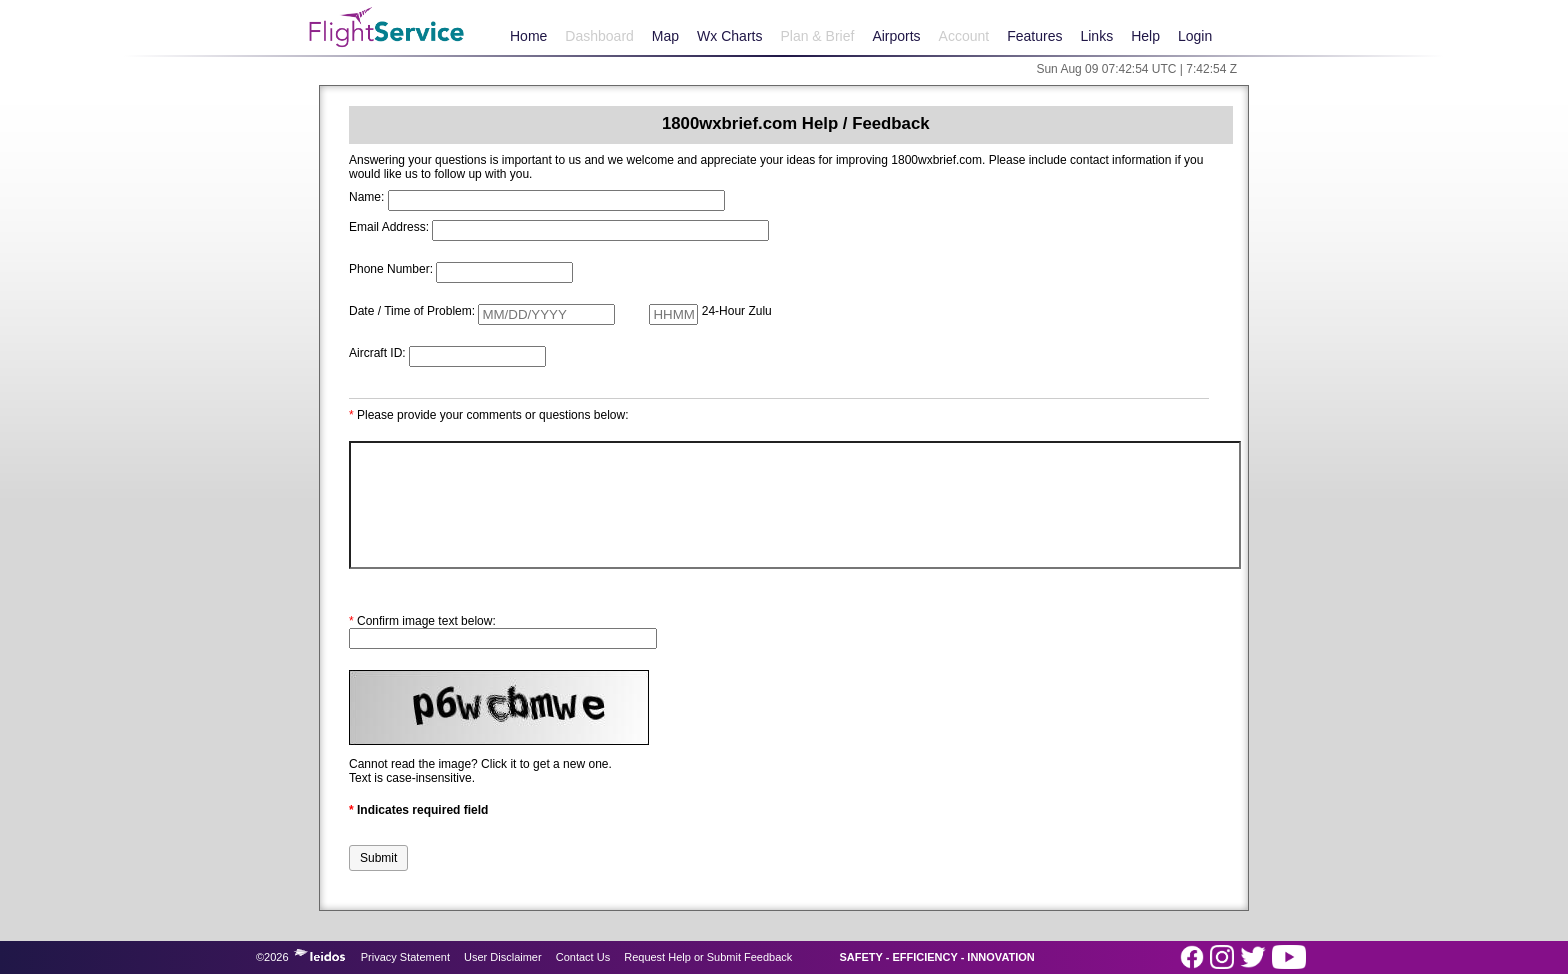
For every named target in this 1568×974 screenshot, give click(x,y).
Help (1145, 36)
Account (964, 36)
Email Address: (389, 227)
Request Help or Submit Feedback (708, 957)
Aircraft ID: (377, 353)
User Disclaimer (503, 957)
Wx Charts (729, 36)
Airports (896, 36)
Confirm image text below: (422, 621)
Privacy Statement (405, 957)
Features (1034, 36)
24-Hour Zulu (737, 311)
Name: (366, 197)
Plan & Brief (817, 36)
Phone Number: (391, 269)
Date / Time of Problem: (412, 311)
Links (1096, 36)
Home (528, 36)
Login (1195, 36)
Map (665, 36)
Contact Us (583, 957)
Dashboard (599, 36)
